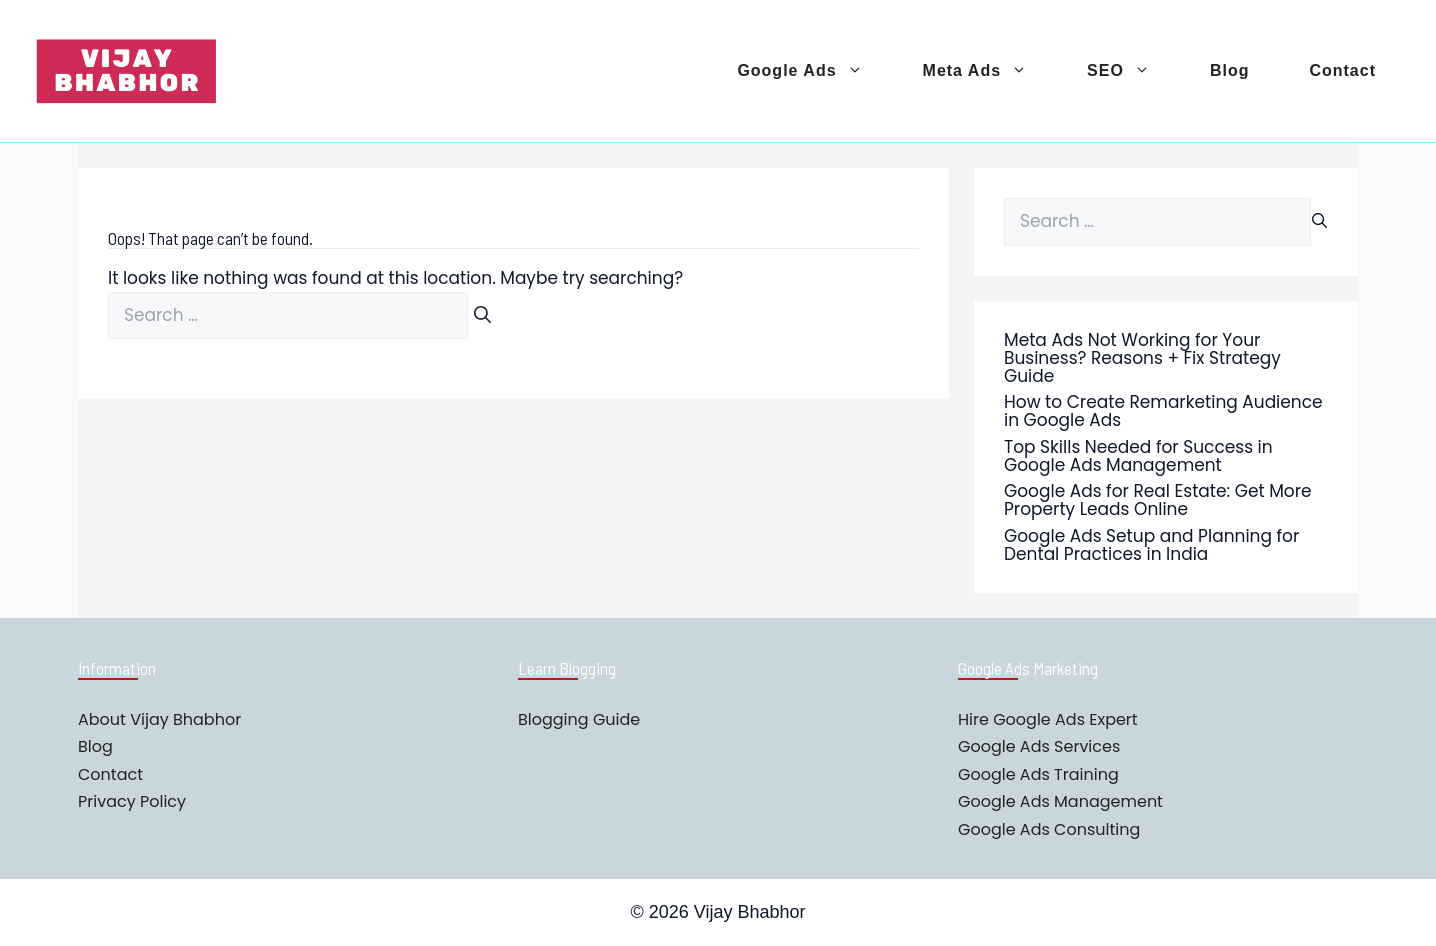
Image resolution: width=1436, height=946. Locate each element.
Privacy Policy (132, 801)
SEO (1133, 71)
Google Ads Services (1039, 746)
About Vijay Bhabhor (159, 719)
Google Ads (814, 71)
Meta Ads (990, 71)
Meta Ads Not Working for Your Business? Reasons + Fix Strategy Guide (1142, 358)
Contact (1342, 70)
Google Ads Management (1060, 801)
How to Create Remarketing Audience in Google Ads (1163, 411)
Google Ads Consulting (1049, 829)
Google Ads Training (1038, 774)
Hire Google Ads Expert (1048, 719)
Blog (1230, 70)
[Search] (482, 316)
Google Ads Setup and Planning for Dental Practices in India (1151, 545)
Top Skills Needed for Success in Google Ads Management (1138, 456)
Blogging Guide (579, 719)
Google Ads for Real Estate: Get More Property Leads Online (1158, 500)
